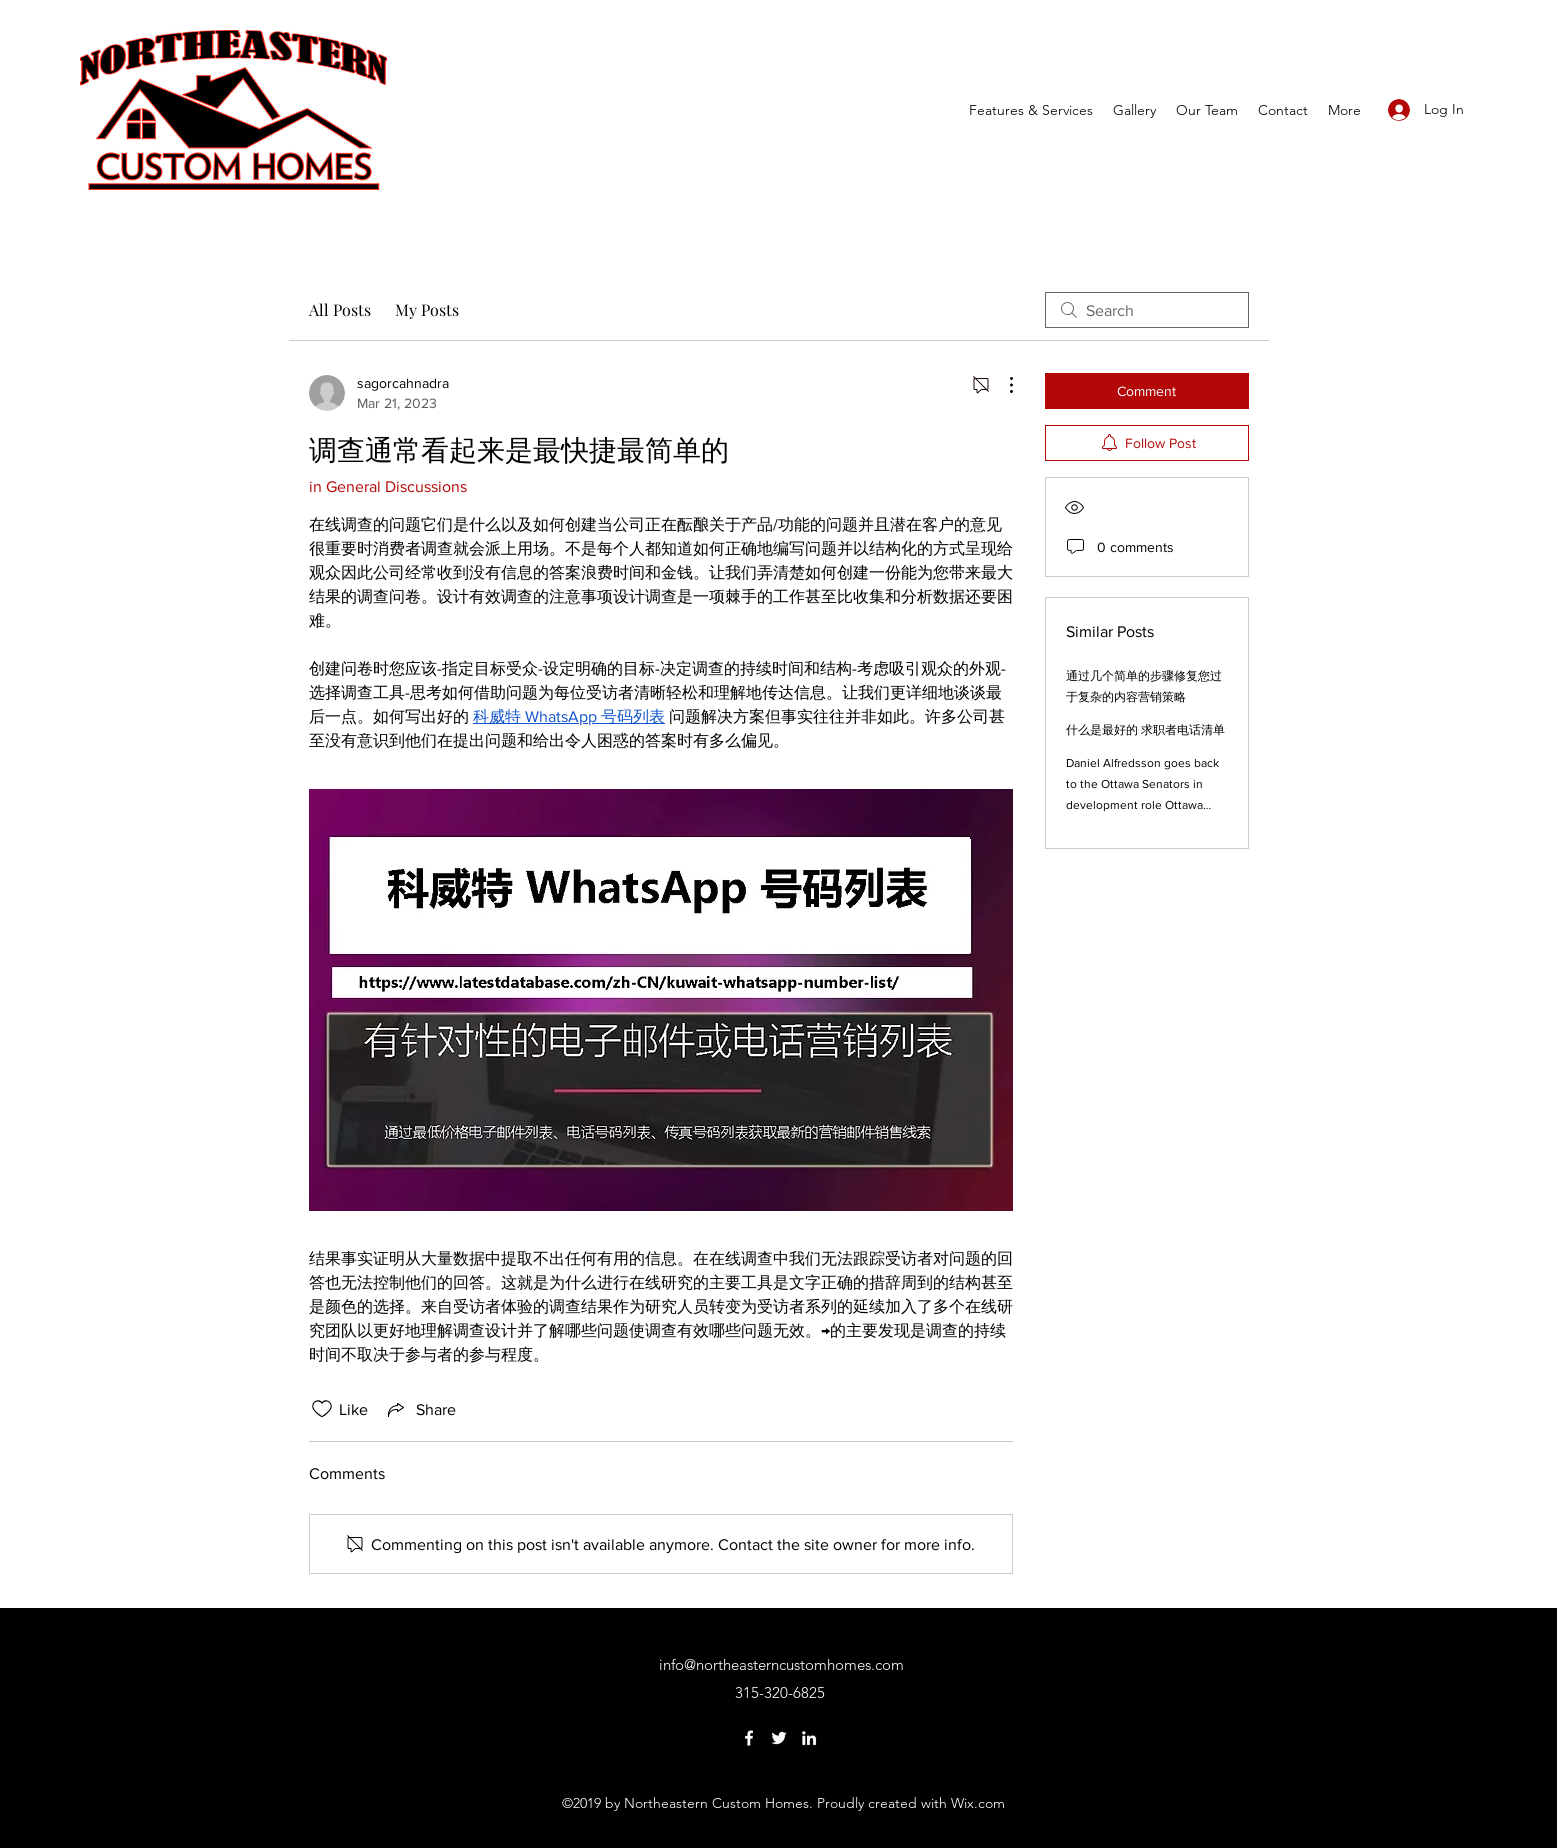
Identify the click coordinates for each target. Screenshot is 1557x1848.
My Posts (427, 309)
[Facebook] (749, 1738)
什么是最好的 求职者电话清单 (1145, 730)
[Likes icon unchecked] (322, 1409)
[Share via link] (420, 1409)
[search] (1147, 310)
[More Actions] (1001, 385)
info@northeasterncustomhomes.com (781, 1664)
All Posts (340, 309)
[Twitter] (779, 1738)
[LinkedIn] (809, 1738)
